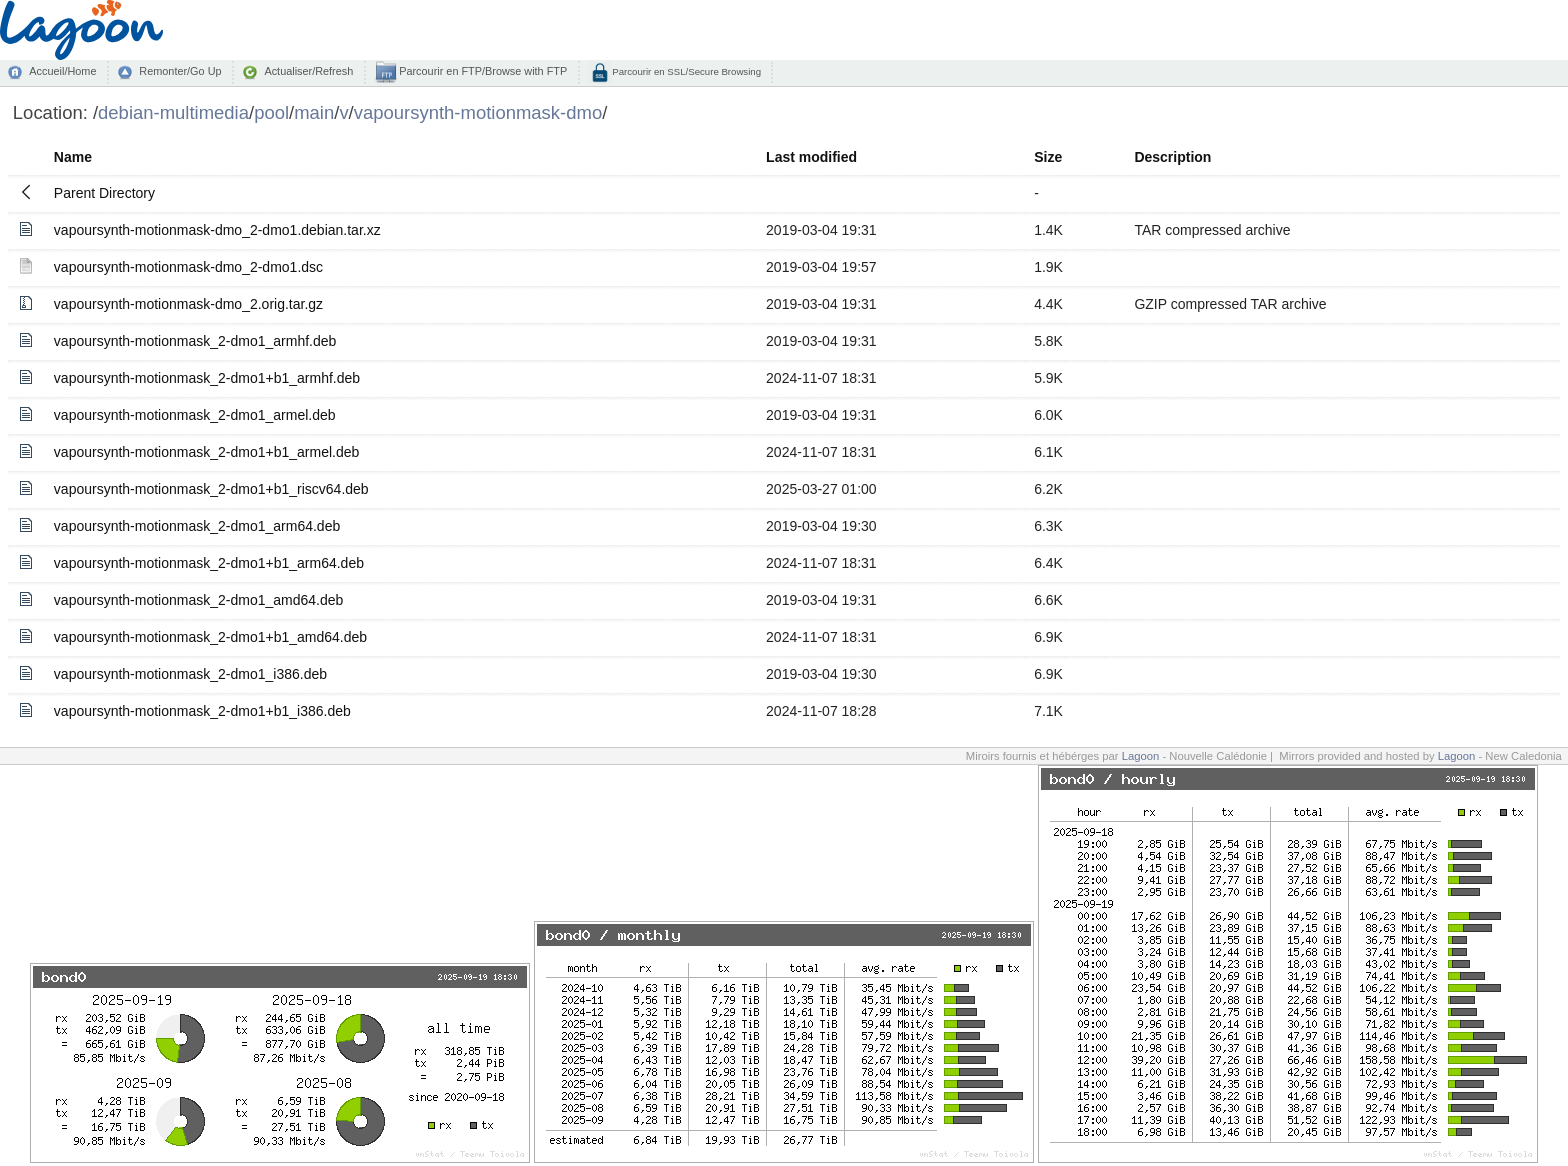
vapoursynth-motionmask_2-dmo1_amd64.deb (199, 600)
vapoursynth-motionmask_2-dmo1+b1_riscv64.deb (211, 489)
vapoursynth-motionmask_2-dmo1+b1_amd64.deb (210, 637)
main (314, 112)
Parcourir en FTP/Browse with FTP (481, 71)
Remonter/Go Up (180, 71)
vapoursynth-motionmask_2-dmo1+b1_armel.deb (206, 452)
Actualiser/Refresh (308, 71)
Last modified (811, 157)
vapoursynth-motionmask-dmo (478, 112)
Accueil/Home (62, 71)
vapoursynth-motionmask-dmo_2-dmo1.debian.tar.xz (217, 230)
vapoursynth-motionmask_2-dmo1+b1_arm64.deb (209, 563)
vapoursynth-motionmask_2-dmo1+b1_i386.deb (202, 711)
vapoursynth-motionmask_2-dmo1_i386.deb (190, 674)
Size (1048, 157)
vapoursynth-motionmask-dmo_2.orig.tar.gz (188, 304)
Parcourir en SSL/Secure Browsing (685, 71)
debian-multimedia (173, 112)
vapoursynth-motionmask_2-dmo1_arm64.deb (197, 526)
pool (271, 112)
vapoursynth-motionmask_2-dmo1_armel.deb (195, 415)
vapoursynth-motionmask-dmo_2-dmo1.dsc (188, 267)
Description (1172, 157)
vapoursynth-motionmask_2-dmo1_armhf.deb (195, 341)
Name (73, 157)
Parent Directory (104, 193)
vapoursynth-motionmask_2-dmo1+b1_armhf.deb (207, 378)
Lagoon (1141, 756)
